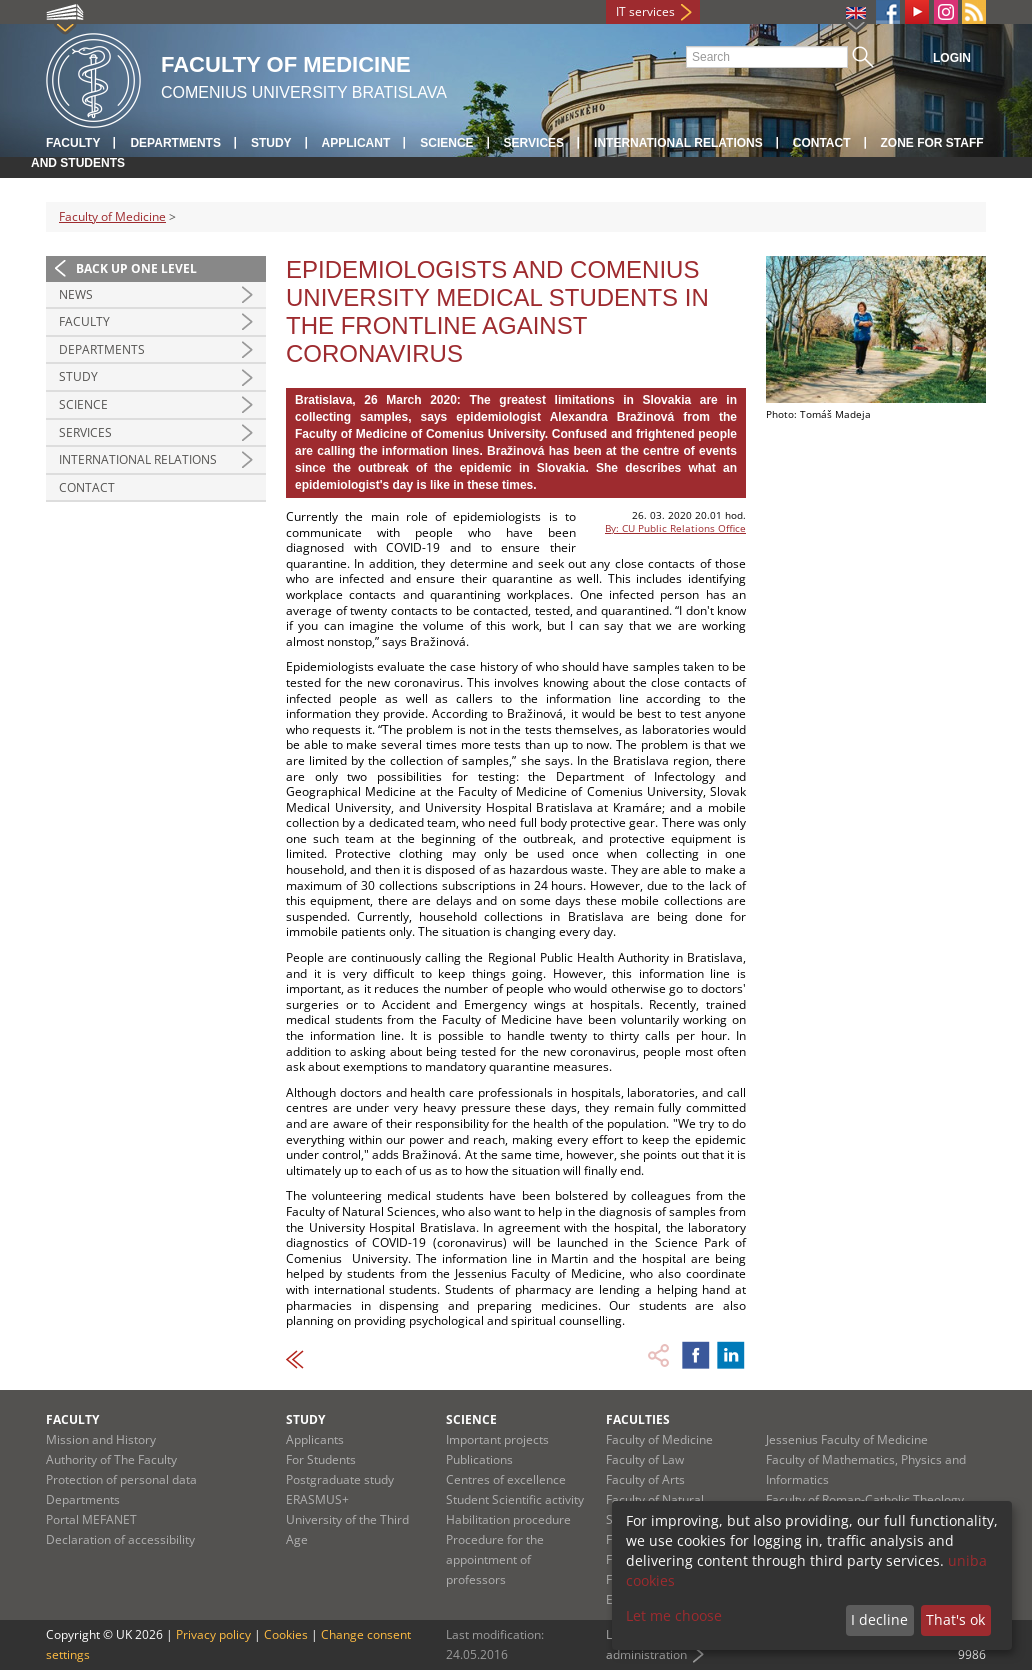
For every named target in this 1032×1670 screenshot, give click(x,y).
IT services (645, 11)
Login (952, 58)
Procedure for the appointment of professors (495, 1559)
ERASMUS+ (317, 1499)
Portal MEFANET (91, 1519)
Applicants (315, 1439)
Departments (175, 143)
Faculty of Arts (645, 1479)
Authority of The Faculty (111, 1459)
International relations (678, 143)
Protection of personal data (121, 1479)
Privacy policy (213, 1634)
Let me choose (674, 1615)
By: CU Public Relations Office (675, 528)
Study (271, 143)
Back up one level (136, 268)
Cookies (286, 1634)
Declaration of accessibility (120, 1539)
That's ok (955, 1619)
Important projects (497, 1439)
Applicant (356, 143)
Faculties (638, 1419)
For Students (321, 1459)
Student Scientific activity (515, 1499)
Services (534, 143)
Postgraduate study (340, 1479)
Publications (479, 1459)
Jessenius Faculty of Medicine (847, 1439)
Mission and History (101, 1439)
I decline (879, 1619)
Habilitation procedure (508, 1519)
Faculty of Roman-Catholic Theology (865, 1499)
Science (446, 143)
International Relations (138, 459)
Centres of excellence (506, 1479)
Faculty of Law (645, 1459)
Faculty (73, 143)
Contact (822, 143)
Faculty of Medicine (112, 216)
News (76, 294)
